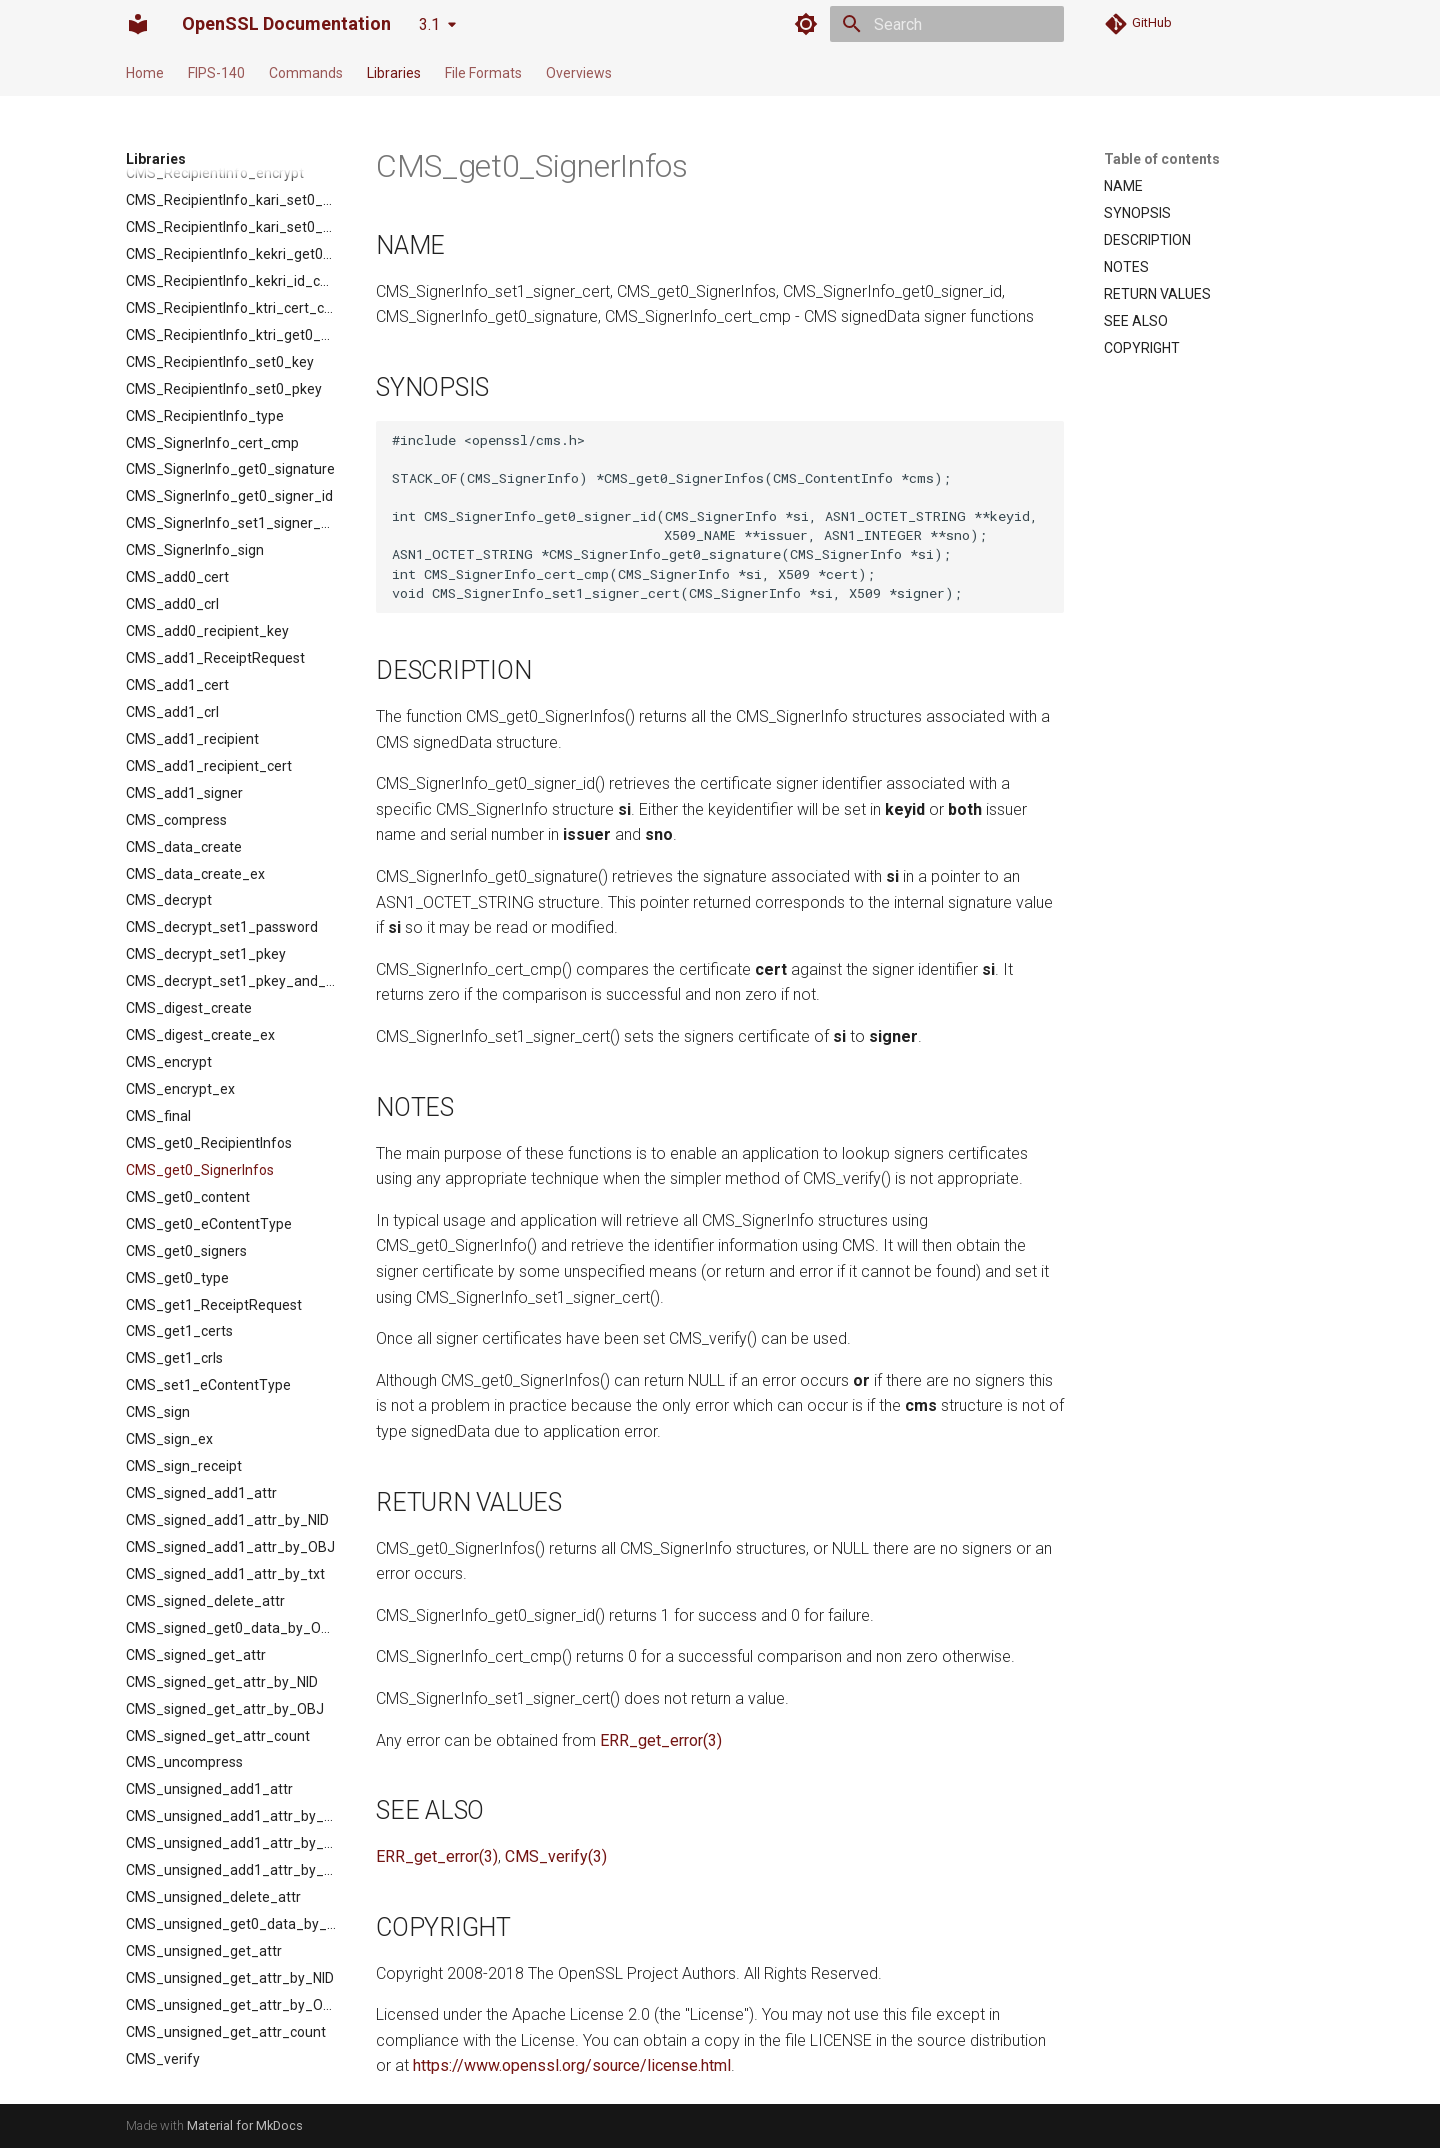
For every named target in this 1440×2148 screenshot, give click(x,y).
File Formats (483, 73)
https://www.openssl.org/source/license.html (572, 2065)
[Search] (947, 24)
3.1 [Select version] (429, 24)
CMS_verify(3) (556, 1856)
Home (145, 73)
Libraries (394, 73)
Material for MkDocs (245, 2125)
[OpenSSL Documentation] (138, 24)
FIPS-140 (216, 73)
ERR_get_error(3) (661, 1740)
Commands (306, 73)
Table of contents (1162, 159)
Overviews (579, 73)
